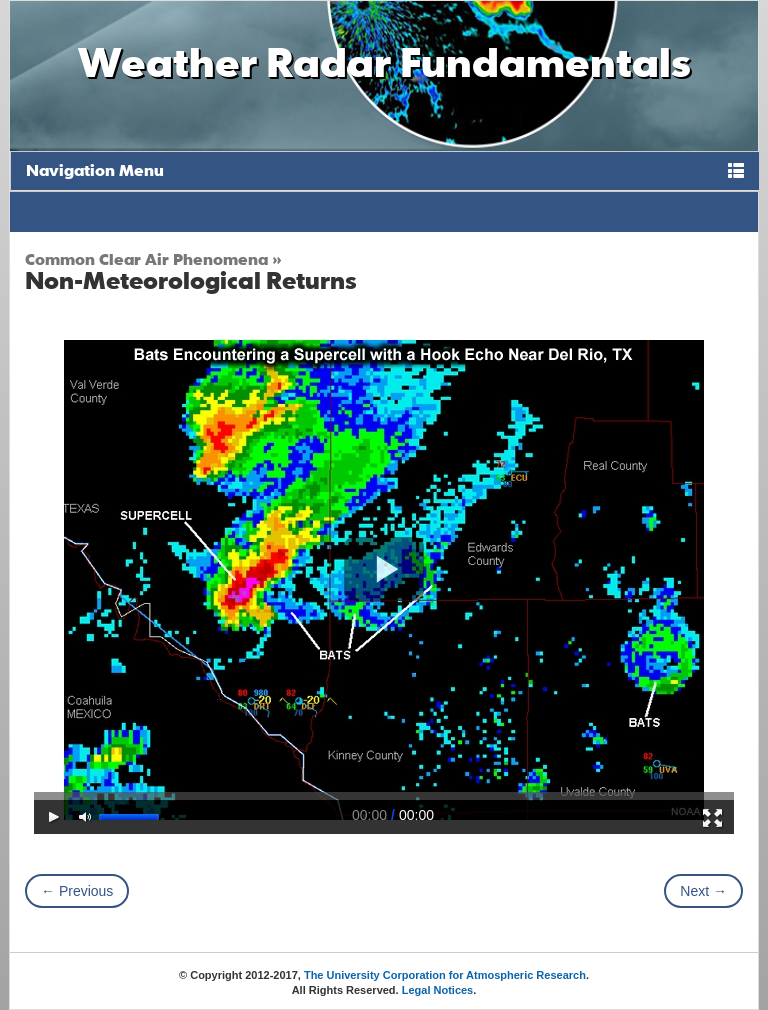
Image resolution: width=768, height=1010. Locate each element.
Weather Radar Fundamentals (384, 61)
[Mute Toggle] (86, 818)
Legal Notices (438, 990)
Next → (703, 891)
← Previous (77, 891)
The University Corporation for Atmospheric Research (445, 975)
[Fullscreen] (713, 818)
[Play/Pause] (55, 818)
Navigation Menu (95, 170)
